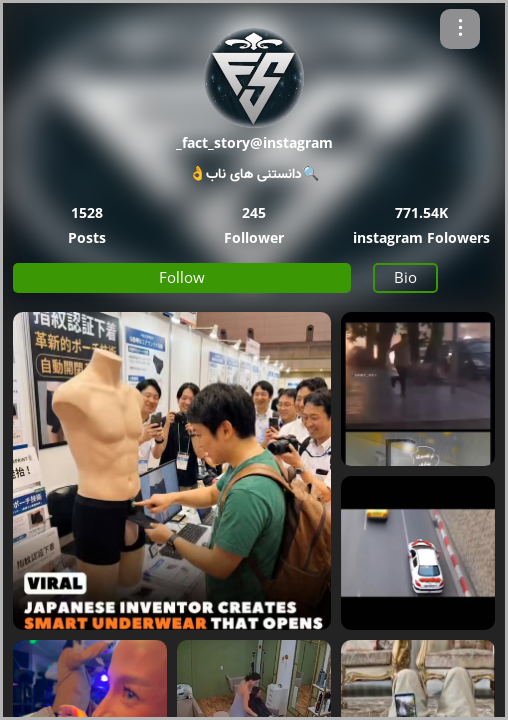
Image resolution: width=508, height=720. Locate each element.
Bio (405, 277)
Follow (182, 277)
